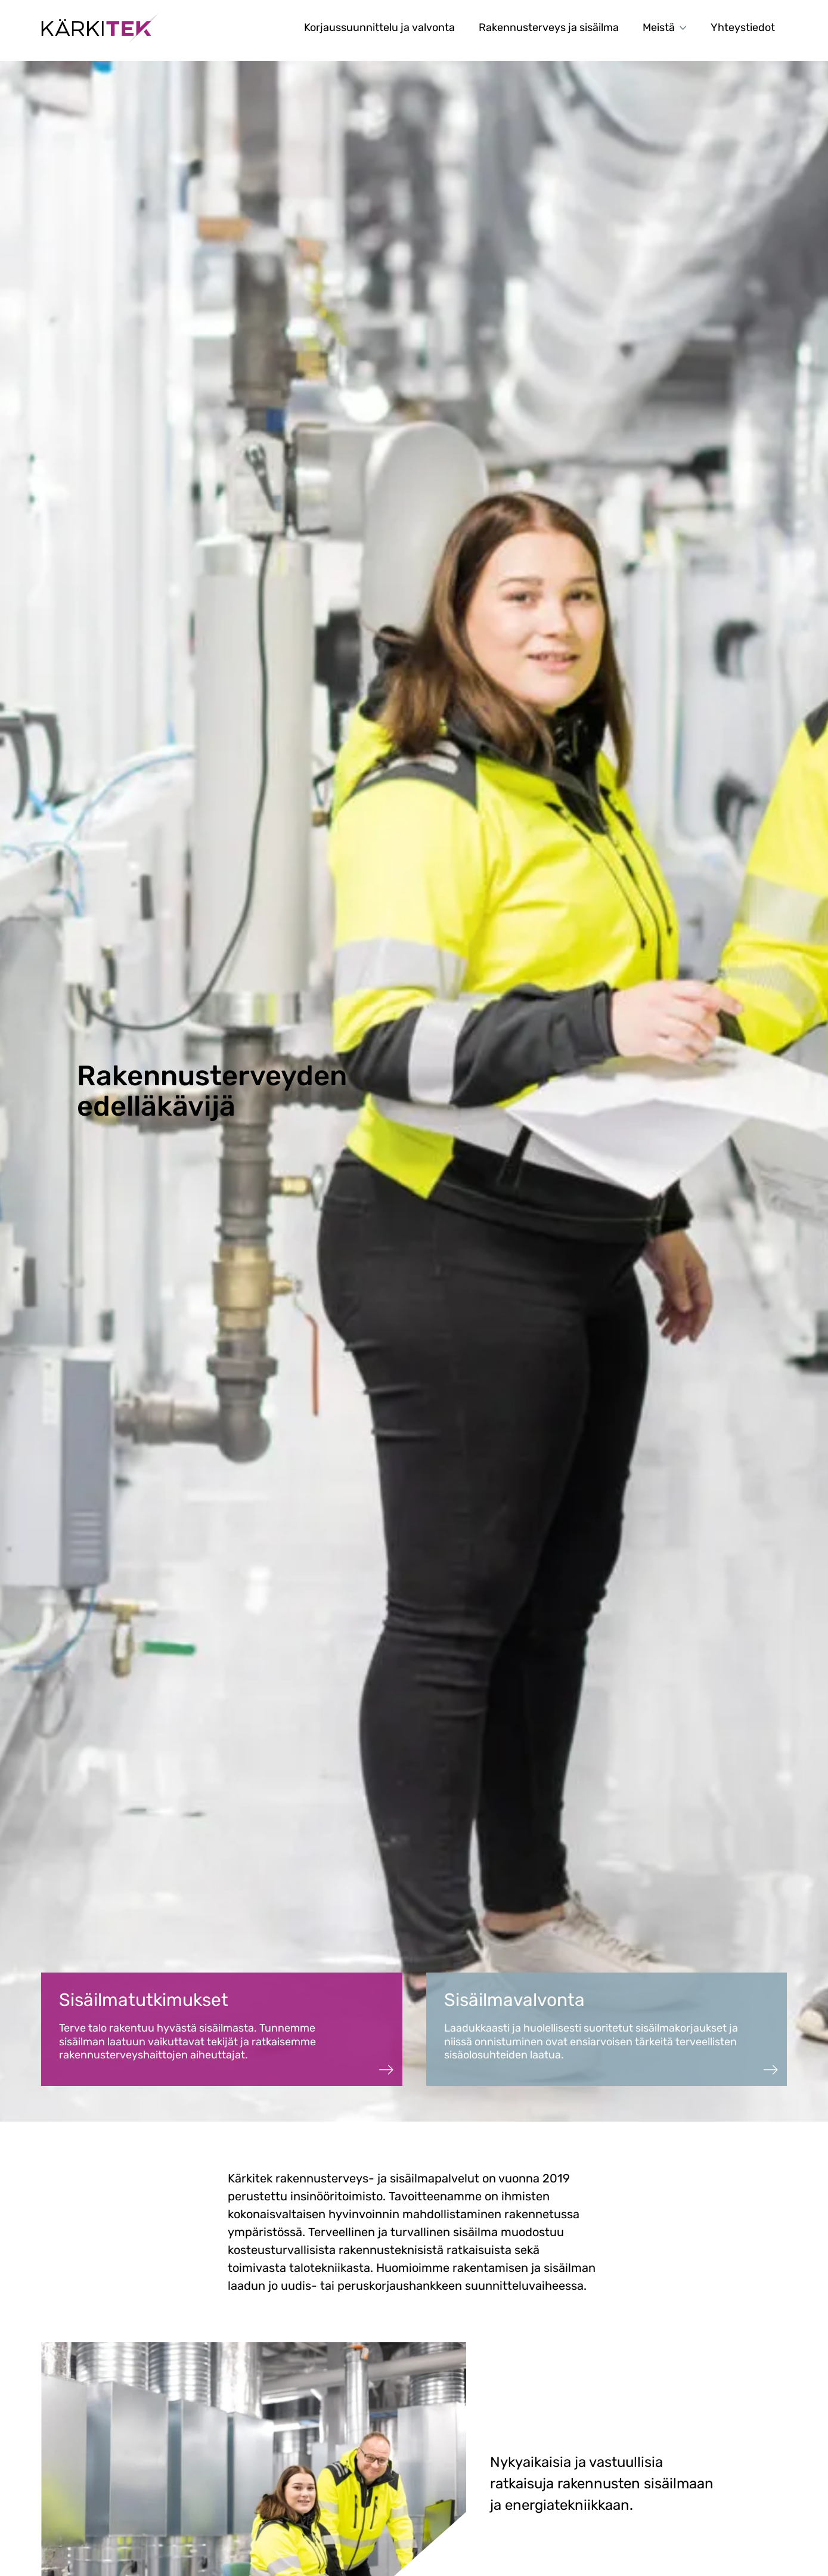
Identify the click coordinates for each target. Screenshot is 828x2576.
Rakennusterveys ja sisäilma (549, 27)
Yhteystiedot (743, 27)
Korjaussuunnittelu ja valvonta (379, 27)
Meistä (665, 27)
